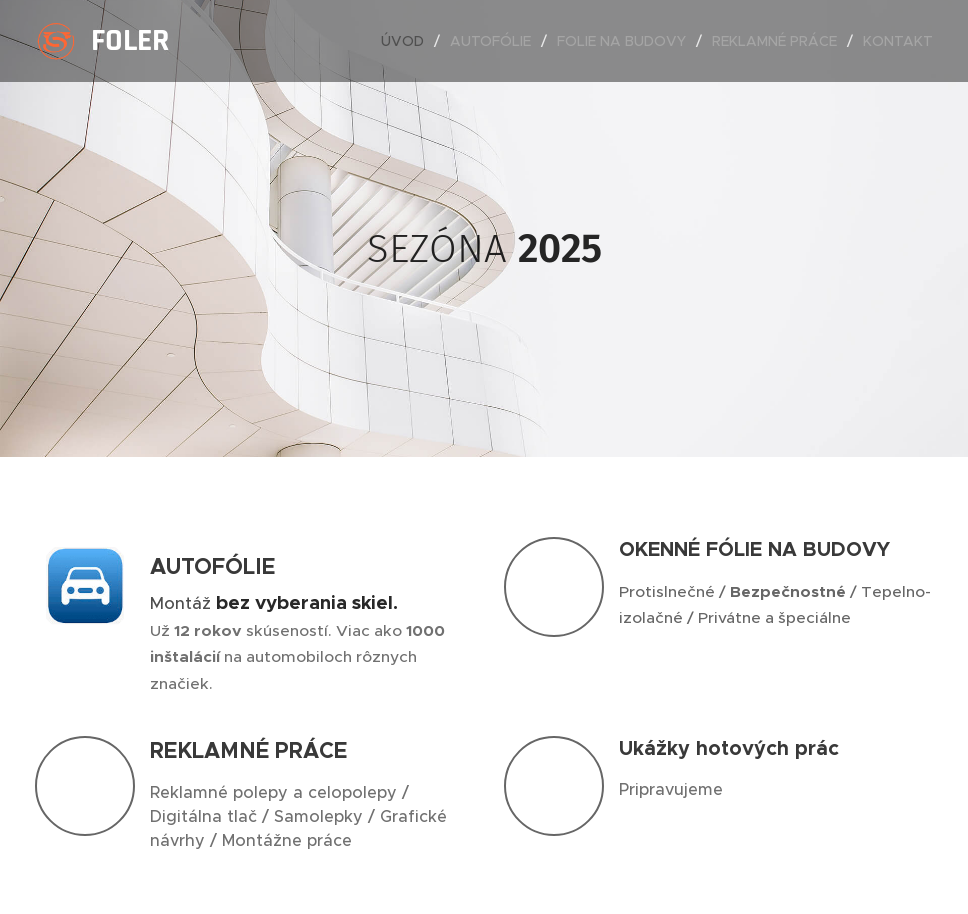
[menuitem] (408, 41)
